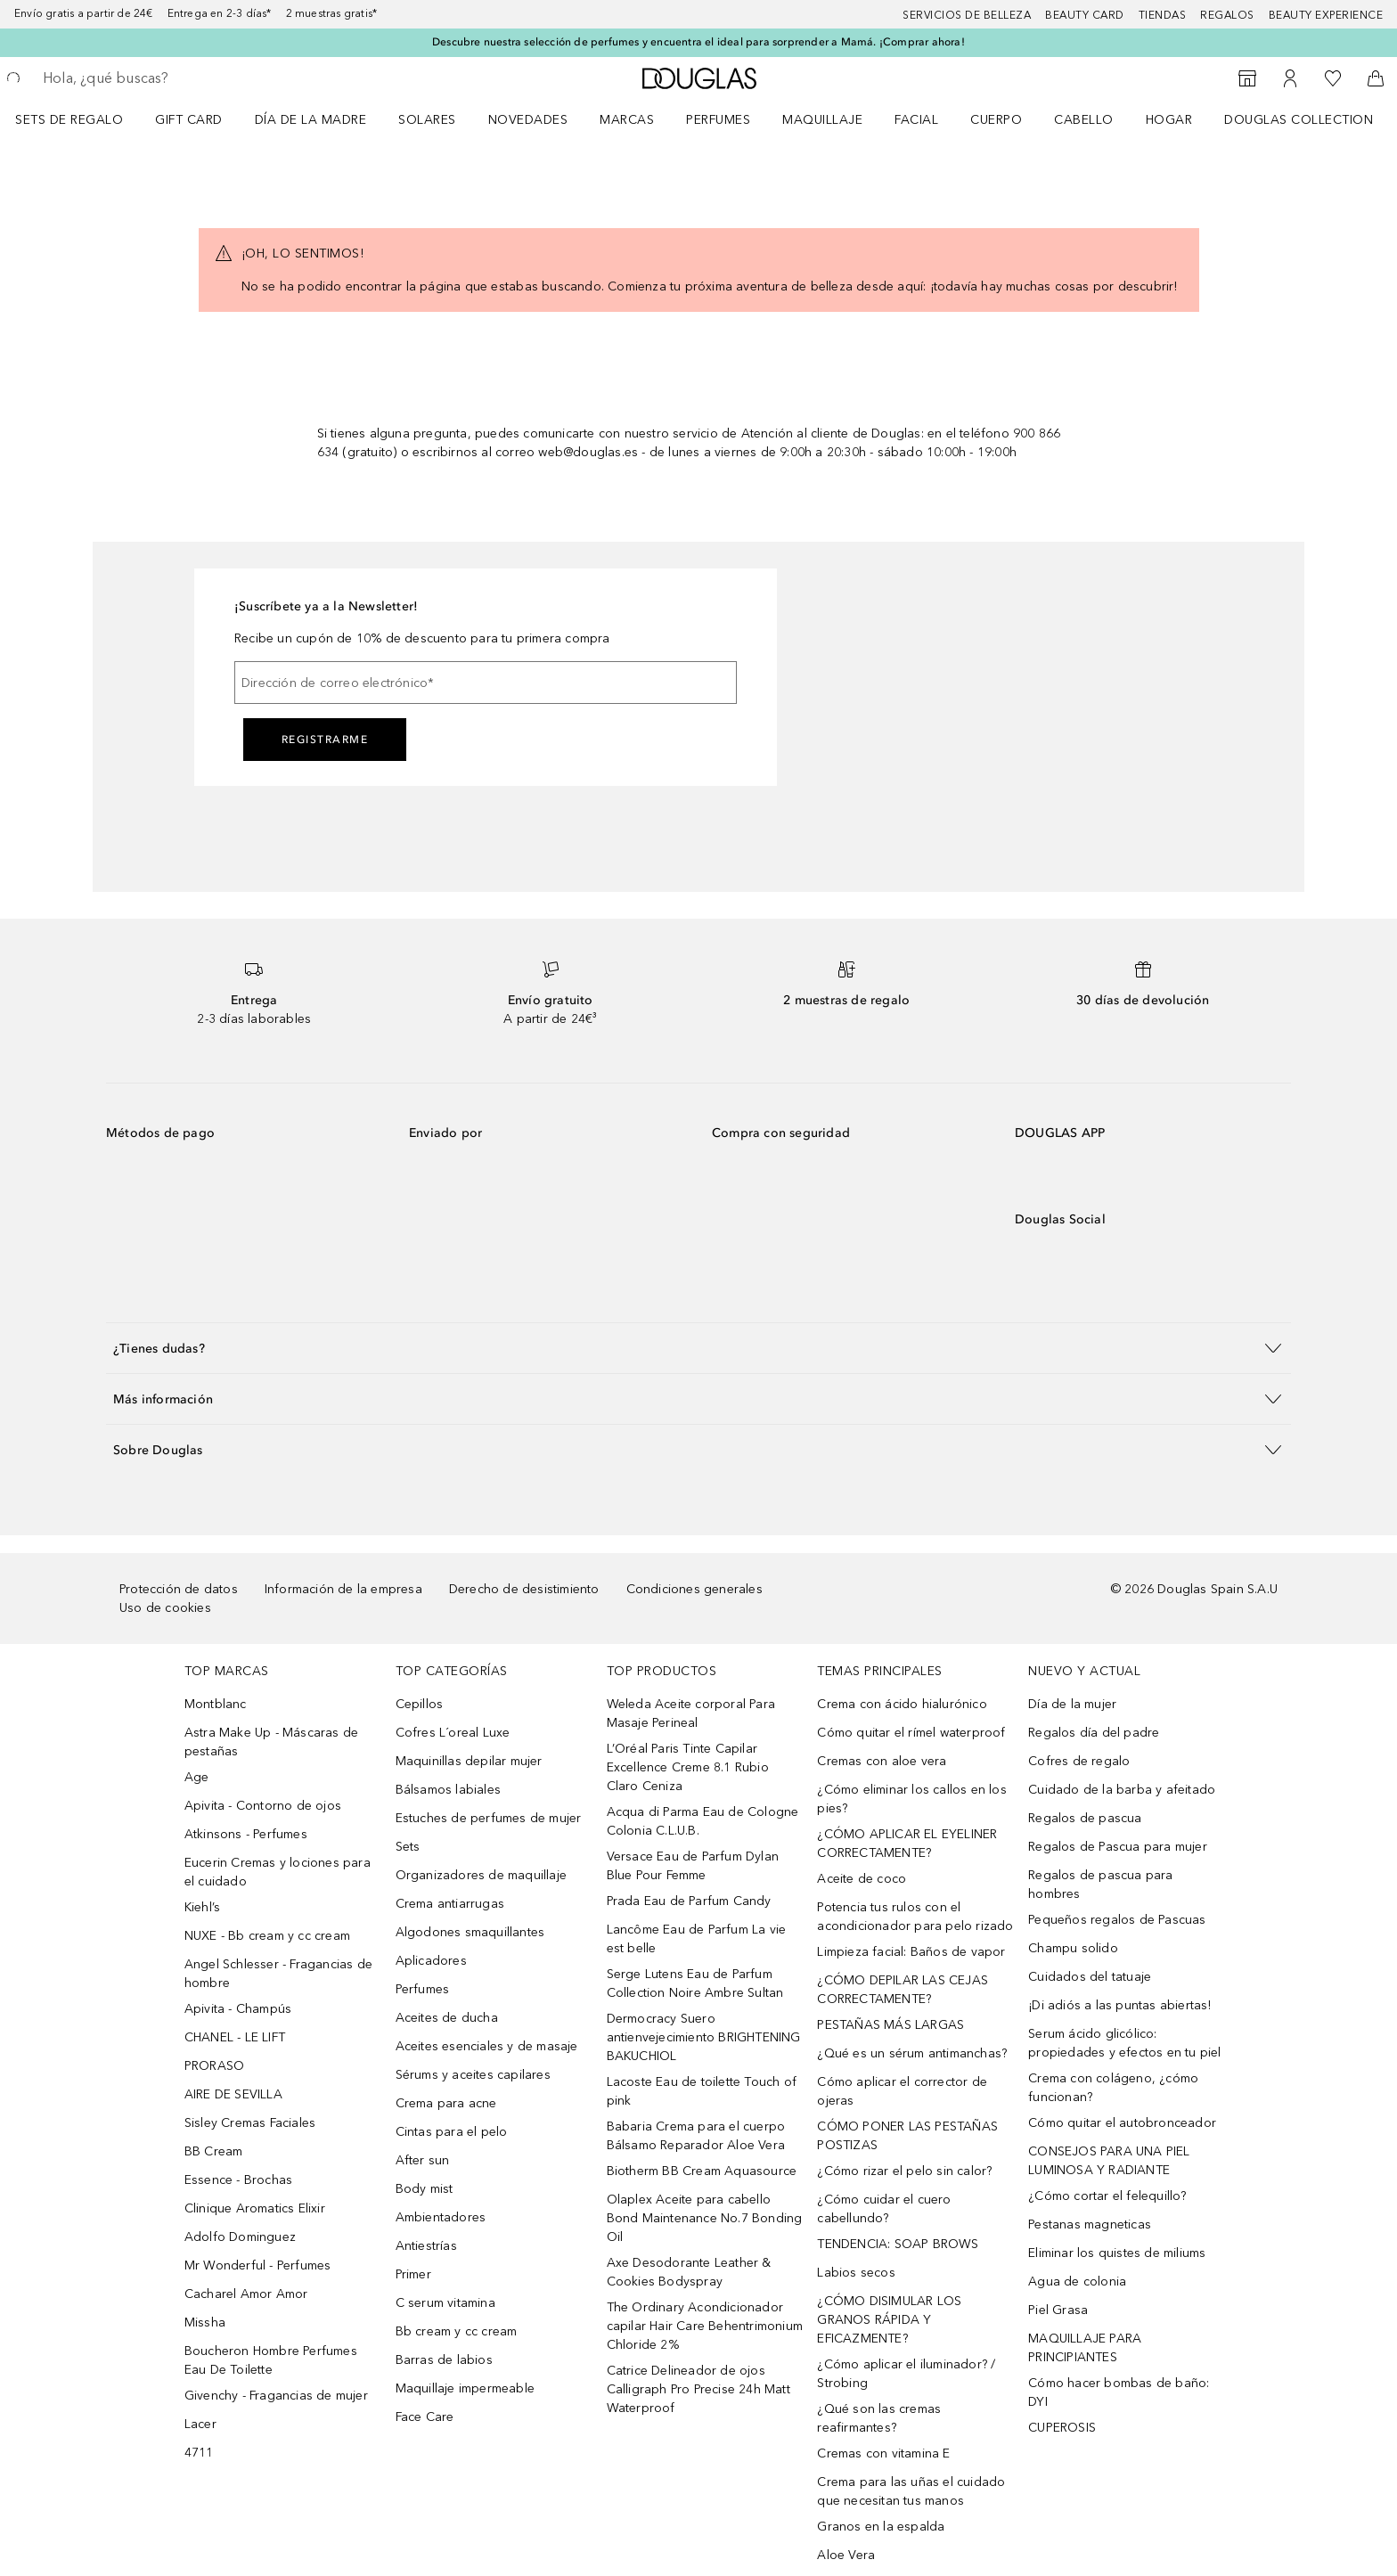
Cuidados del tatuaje (1089, 1976)
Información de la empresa (343, 1589)
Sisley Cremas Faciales (249, 2122)
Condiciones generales (694, 1589)
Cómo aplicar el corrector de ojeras (902, 2091)
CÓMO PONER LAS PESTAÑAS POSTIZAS (907, 2136)
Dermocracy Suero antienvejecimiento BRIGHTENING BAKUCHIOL (704, 2037)
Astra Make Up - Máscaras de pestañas (271, 1742)
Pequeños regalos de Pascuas (1116, 1919)
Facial (916, 119)
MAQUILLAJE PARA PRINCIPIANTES (1084, 2348)
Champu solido (1073, 1948)
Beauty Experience (1326, 15)
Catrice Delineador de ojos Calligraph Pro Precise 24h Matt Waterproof (698, 2389)
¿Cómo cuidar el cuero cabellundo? (884, 2209)
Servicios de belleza (967, 15)
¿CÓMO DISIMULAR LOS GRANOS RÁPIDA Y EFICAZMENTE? (889, 2320)
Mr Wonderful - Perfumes (257, 2265)
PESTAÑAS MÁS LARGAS (890, 2024)
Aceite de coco (861, 1878)
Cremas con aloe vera (881, 1761)
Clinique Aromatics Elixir (254, 2208)
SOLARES (427, 119)
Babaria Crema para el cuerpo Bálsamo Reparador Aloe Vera (696, 2136)
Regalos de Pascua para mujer (1117, 1846)
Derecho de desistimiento (524, 1589)
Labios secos (856, 2272)
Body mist (424, 2188)
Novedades (528, 119)
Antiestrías (426, 2245)
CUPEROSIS (1062, 2427)
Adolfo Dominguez (240, 2237)
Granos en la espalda (880, 2526)
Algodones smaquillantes (470, 1932)
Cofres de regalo (1079, 1761)
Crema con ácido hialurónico (901, 1704)
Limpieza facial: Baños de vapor (911, 1951)
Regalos (1227, 15)
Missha (204, 2322)
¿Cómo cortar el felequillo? (1107, 2196)
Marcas (627, 119)
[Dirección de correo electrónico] (485, 682)
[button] (698, 1347)
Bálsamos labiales (448, 1789)
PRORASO (214, 2065)
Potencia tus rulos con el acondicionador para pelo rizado (915, 1917)
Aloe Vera (846, 2555)
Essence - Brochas (238, 2180)
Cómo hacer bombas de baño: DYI (1118, 2392)
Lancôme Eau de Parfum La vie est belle (697, 1939)
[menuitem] (80, 119)
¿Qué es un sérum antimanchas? (912, 2053)
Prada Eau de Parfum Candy (689, 1901)
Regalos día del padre (1093, 1732)
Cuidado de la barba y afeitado (1121, 1789)
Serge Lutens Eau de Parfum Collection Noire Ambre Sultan (695, 1983)
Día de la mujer (1072, 1704)
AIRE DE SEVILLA (233, 2094)
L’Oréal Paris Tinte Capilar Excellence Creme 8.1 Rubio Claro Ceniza (688, 1767)
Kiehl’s (202, 1907)
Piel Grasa (1058, 2310)
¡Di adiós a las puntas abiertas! (1119, 2005)
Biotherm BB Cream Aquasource (702, 2171)
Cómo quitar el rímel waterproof (911, 1732)
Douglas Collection (1298, 119)
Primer (413, 2274)
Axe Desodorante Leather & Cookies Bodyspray (689, 2272)
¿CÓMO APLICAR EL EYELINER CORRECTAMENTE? (907, 1843)
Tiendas (1163, 15)
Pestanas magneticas (1089, 2224)
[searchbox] (173, 78)
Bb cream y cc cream (457, 2331)
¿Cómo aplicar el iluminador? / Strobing (906, 2374)
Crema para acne (446, 2103)
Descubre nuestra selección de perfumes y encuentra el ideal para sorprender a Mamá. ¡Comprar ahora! (698, 42)
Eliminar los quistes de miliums (1116, 2253)
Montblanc (215, 1704)
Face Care (425, 2417)
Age (196, 1777)
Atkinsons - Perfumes (245, 1834)
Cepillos (420, 1704)
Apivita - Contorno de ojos (262, 1805)
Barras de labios (444, 2359)
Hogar (1169, 119)
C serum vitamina (445, 2302)
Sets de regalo (69, 119)
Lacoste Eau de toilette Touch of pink (702, 2091)
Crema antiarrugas (450, 1903)
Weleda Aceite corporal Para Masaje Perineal (691, 1713)
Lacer (200, 2424)
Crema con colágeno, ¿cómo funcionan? (1113, 2088)
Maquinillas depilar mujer (469, 1761)
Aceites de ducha (447, 2017)
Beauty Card (1084, 15)
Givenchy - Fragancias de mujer (276, 2395)
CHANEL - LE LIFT (234, 2037)
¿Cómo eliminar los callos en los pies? (911, 1799)
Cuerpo (996, 119)
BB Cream (213, 2151)
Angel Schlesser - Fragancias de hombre (278, 1974)
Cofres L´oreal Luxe (453, 1732)
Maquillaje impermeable (465, 2388)
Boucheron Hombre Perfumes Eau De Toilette (270, 2360)
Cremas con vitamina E (883, 2453)
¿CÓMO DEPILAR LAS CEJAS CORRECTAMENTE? (902, 1990)
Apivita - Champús (237, 2008)
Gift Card (189, 119)
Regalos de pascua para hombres (1100, 1884)
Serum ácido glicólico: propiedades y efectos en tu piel (1124, 2043)
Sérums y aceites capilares (473, 2074)
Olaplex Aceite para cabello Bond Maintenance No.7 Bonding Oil (705, 2218)
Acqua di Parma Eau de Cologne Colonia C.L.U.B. (703, 1821)
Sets (408, 1846)
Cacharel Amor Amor (246, 2294)
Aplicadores (431, 1960)
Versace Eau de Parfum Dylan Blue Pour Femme (693, 1866)
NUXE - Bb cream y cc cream (267, 1935)
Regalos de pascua (1084, 1818)
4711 (199, 2452)
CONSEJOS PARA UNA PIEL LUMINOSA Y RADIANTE (1108, 2161)
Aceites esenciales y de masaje (487, 2046)
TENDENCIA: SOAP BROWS (897, 2244)
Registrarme (325, 739)
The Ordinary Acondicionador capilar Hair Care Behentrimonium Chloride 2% (705, 2326)
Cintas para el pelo (452, 2131)
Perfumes (718, 119)
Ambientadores (441, 2217)
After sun (423, 2160)
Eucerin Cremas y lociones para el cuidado (277, 1872)
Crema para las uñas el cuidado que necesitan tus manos (911, 2491)
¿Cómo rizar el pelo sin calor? (904, 2171)
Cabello (1084, 119)
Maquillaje (822, 119)
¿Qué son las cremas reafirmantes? (879, 2418)
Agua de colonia (1077, 2281)
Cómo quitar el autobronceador (1122, 2122)
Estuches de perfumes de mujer (489, 1818)
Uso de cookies (165, 1607)
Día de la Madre (311, 119)
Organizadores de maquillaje (481, 1875)
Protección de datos (178, 1589)
